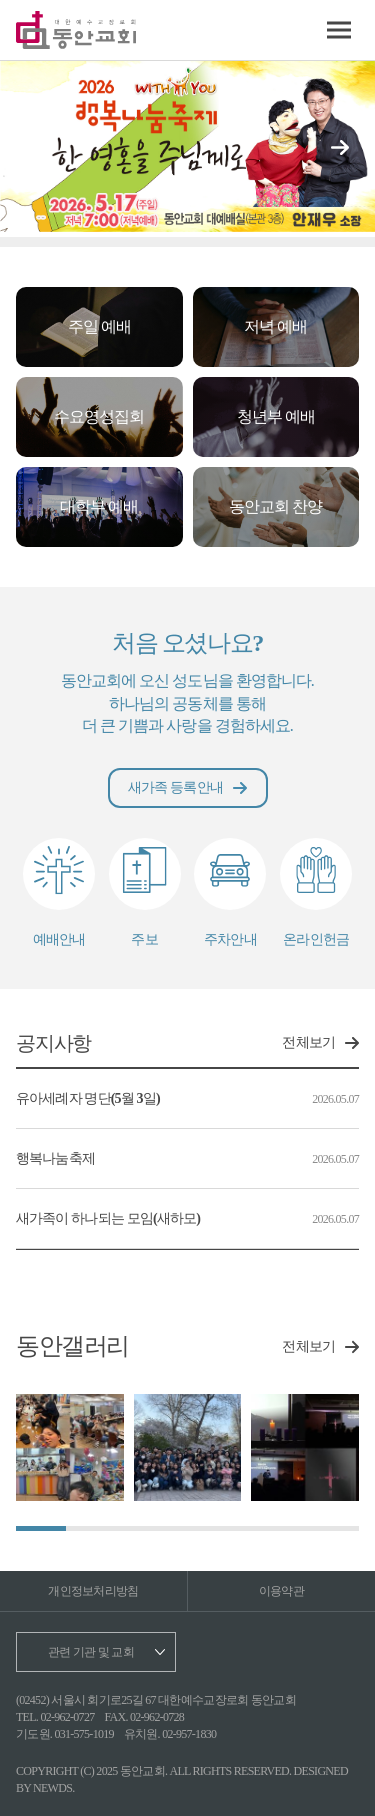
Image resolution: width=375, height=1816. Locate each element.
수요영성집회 (99, 416)
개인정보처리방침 (93, 1591)
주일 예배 (99, 326)
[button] (340, 148)
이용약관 (281, 1591)
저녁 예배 (275, 326)
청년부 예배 (276, 416)
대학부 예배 (99, 506)
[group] (70, 1448)
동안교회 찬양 (275, 506)
